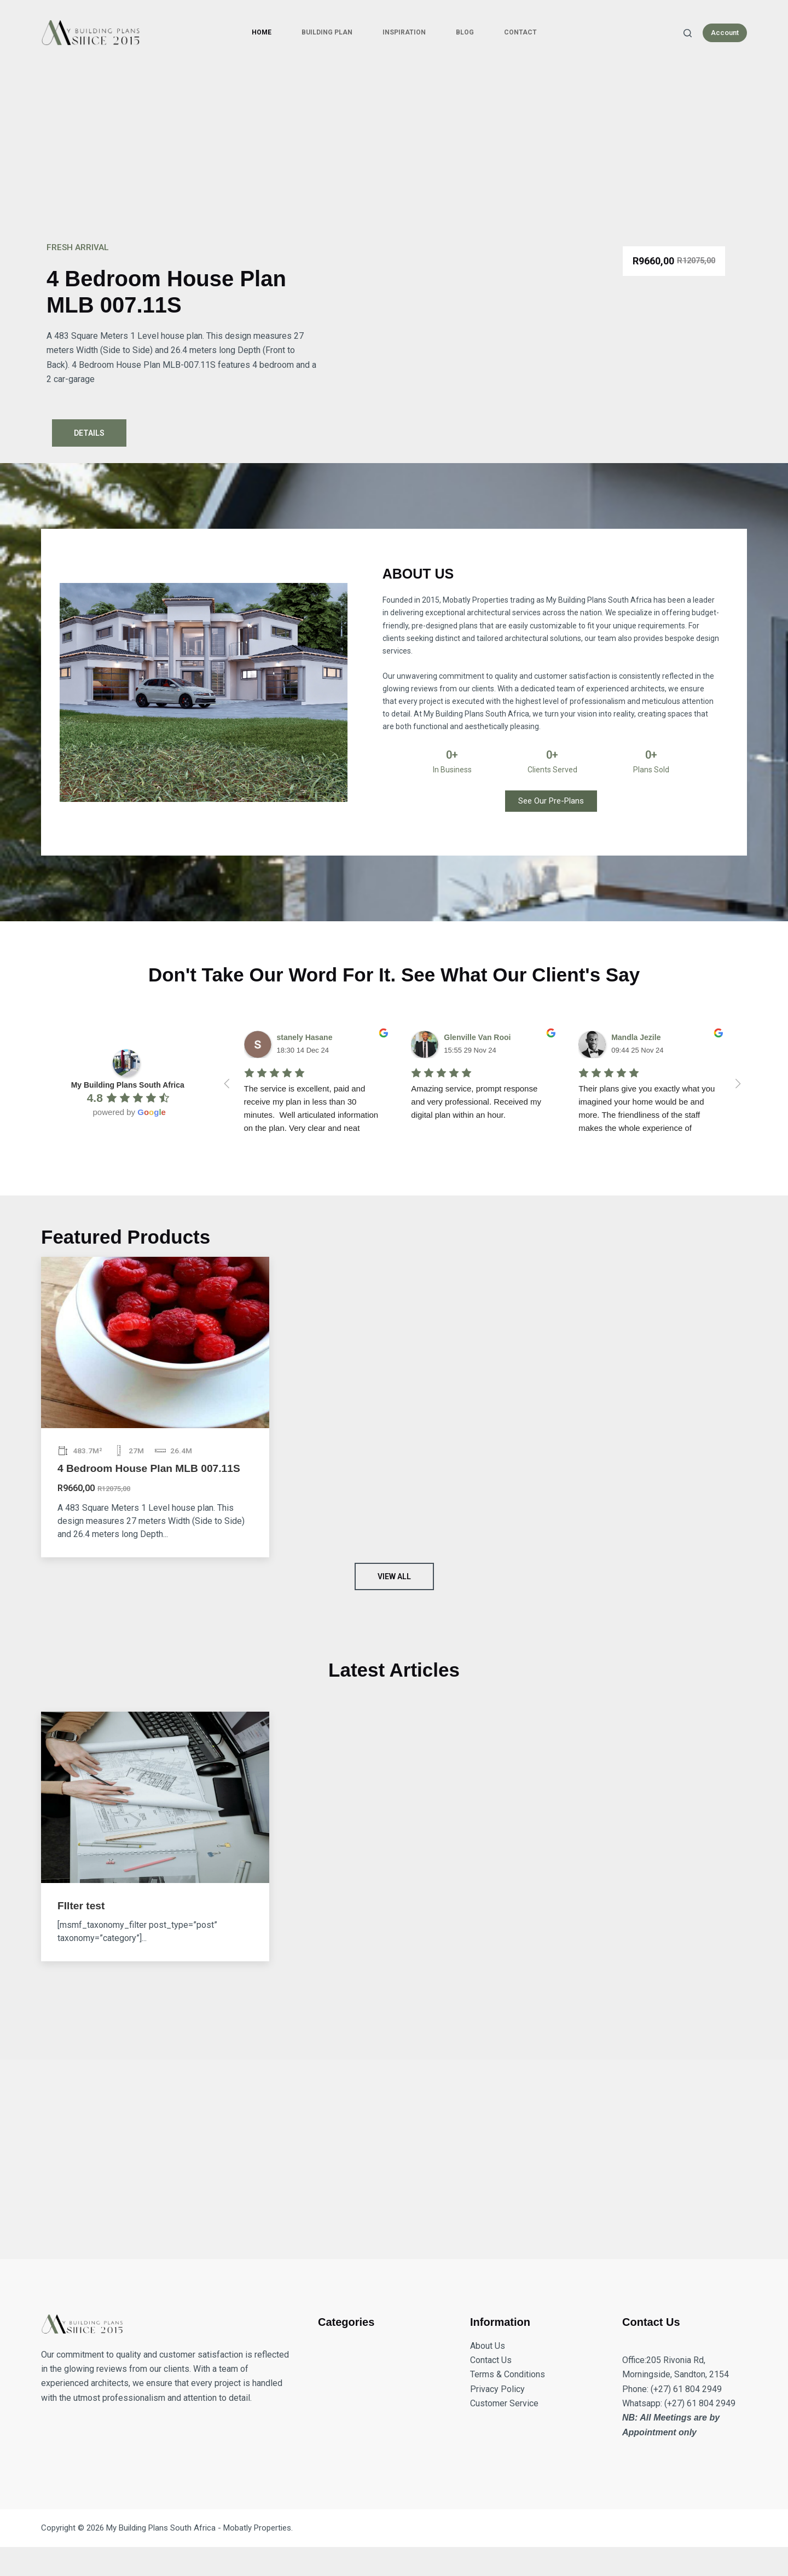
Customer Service (504, 2403)
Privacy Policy (497, 2389)
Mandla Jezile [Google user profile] (635, 1037)
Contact (520, 32)
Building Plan (327, 32)
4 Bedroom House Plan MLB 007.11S (148, 1468)
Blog (465, 32)
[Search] (687, 33)
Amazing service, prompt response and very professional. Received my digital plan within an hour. (477, 1101)
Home (261, 32)
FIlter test (81, 1905)
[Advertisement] (394, 147)
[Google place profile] (127, 1085)
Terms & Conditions (507, 2374)
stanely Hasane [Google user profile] (305, 1037)
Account (725, 32)
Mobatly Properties (257, 2528)
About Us (487, 2346)
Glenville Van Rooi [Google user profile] (477, 1037)
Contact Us (491, 2360)
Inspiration (404, 32)
